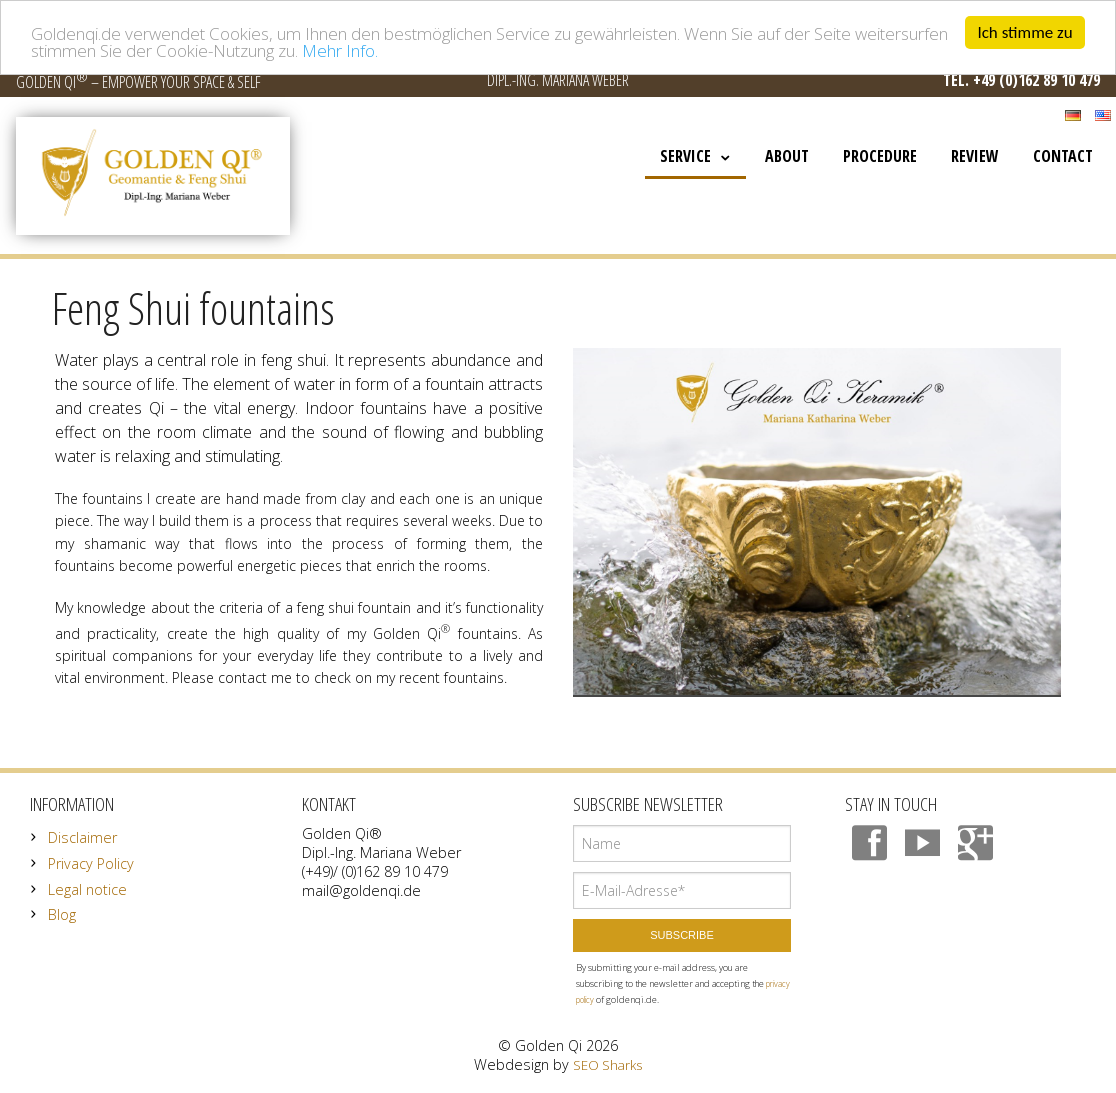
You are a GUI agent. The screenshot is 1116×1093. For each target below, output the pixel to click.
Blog (62, 914)
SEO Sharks (607, 1065)
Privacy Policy (91, 863)
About (787, 156)
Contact (1063, 156)
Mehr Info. (340, 49)
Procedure (880, 156)
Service (685, 156)
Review (975, 156)
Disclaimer (82, 837)
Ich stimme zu (1024, 32)
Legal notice (87, 889)
